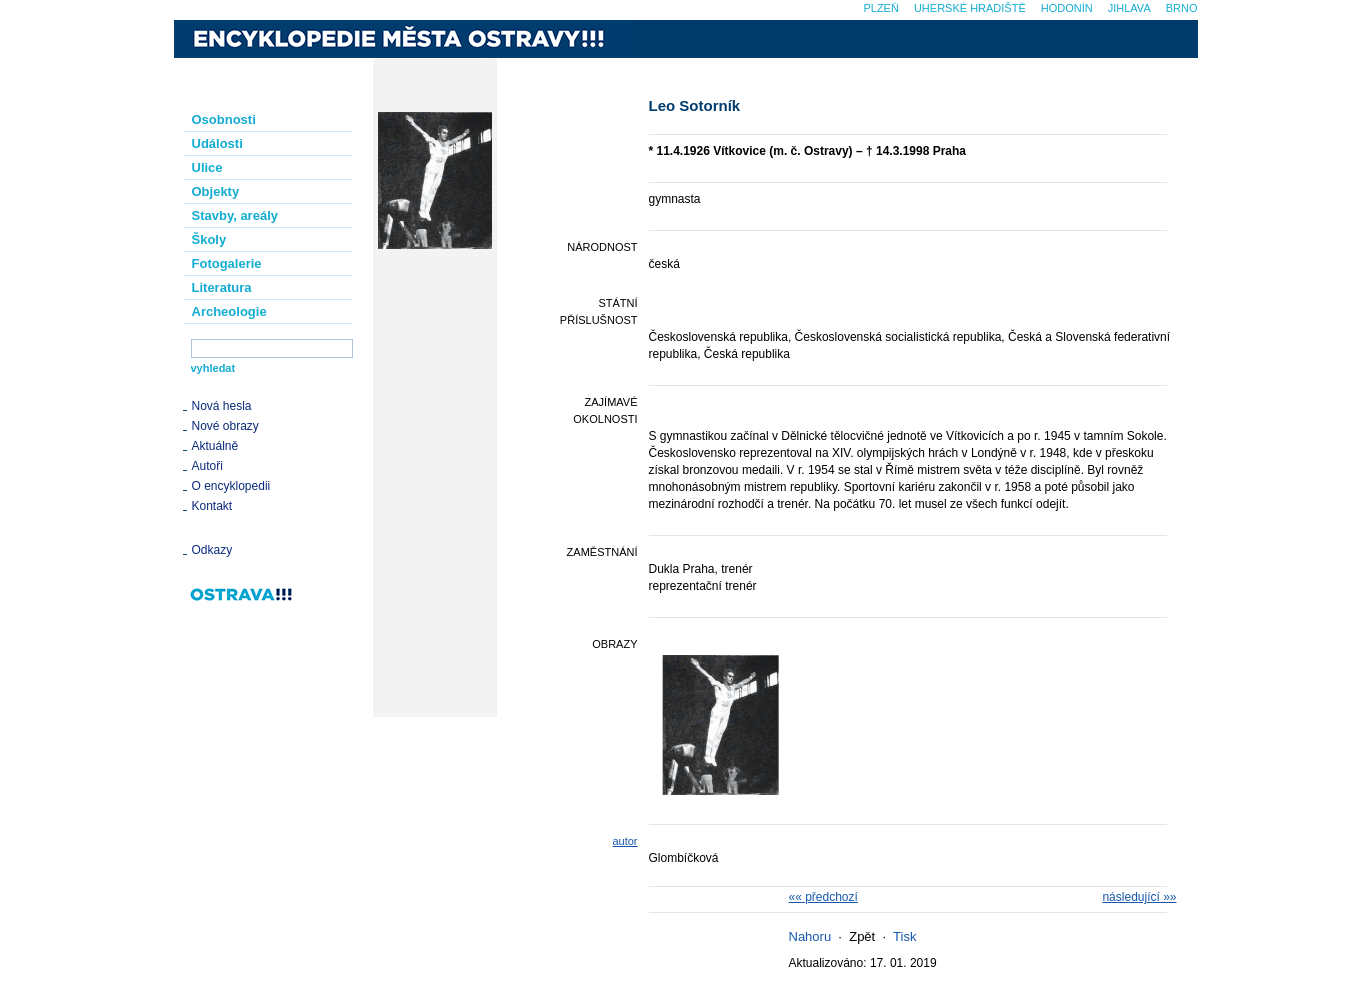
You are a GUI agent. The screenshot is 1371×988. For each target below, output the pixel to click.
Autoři (207, 466)
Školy (209, 239)
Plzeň (880, 8)
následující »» (1139, 897)
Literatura (222, 287)
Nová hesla (222, 406)
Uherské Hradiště (970, 8)
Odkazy (212, 550)
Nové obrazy (225, 426)
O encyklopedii (231, 486)
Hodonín (1067, 8)
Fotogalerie (227, 263)
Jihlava (1129, 8)
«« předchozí (823, 897)
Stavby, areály (235, 215)
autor (624, 841)
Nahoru (810, 936)
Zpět (862, 936)
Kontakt (212, 506)
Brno (1182, 8)
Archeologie (229, 311)
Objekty (216, 191)
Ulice (207, 167)
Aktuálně (215, 446)
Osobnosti (224, 119)
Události (217, 143)
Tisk (904, 936)
